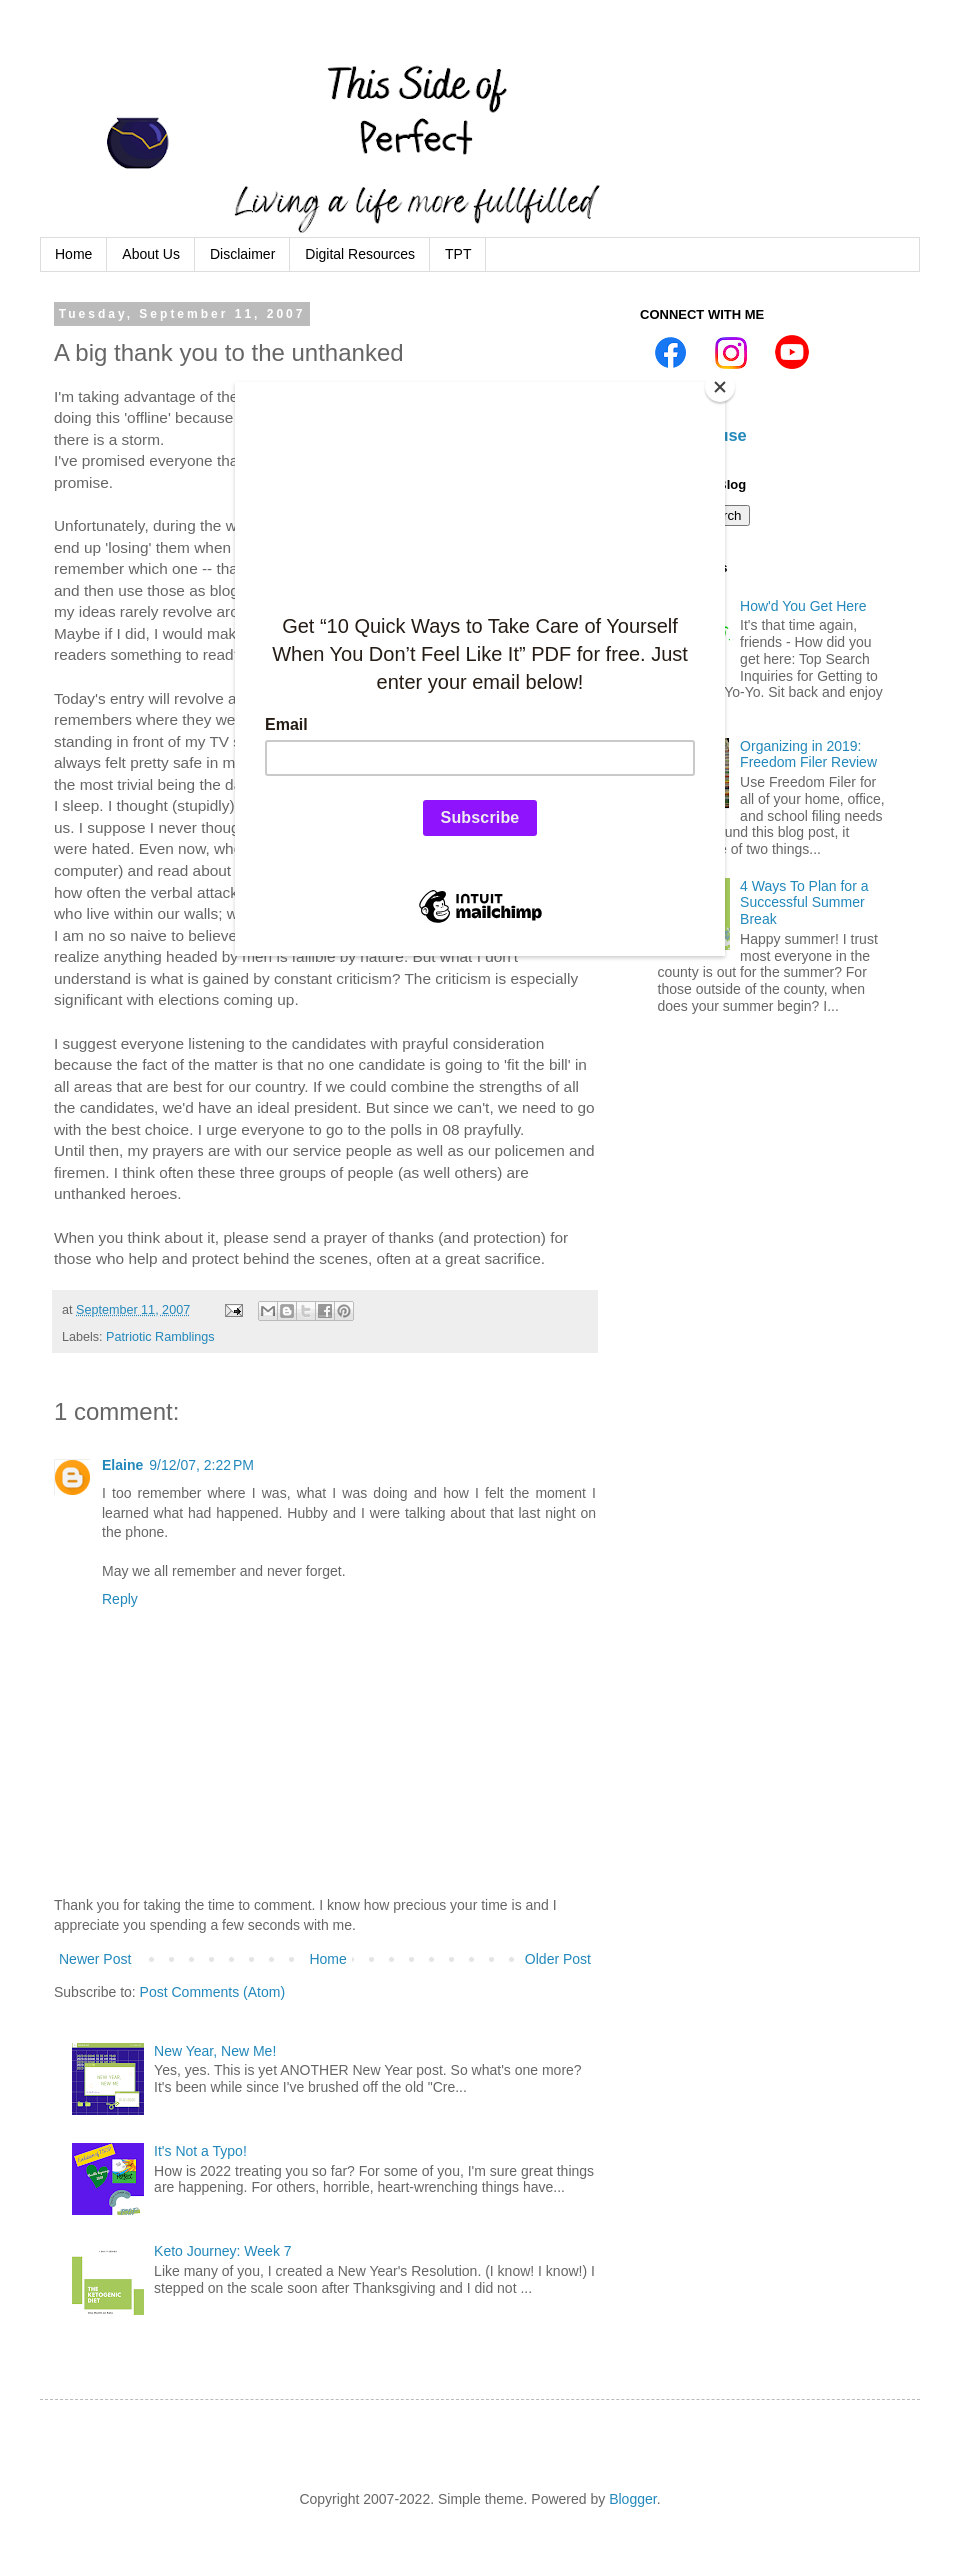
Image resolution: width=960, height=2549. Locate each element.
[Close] (720, 387)
